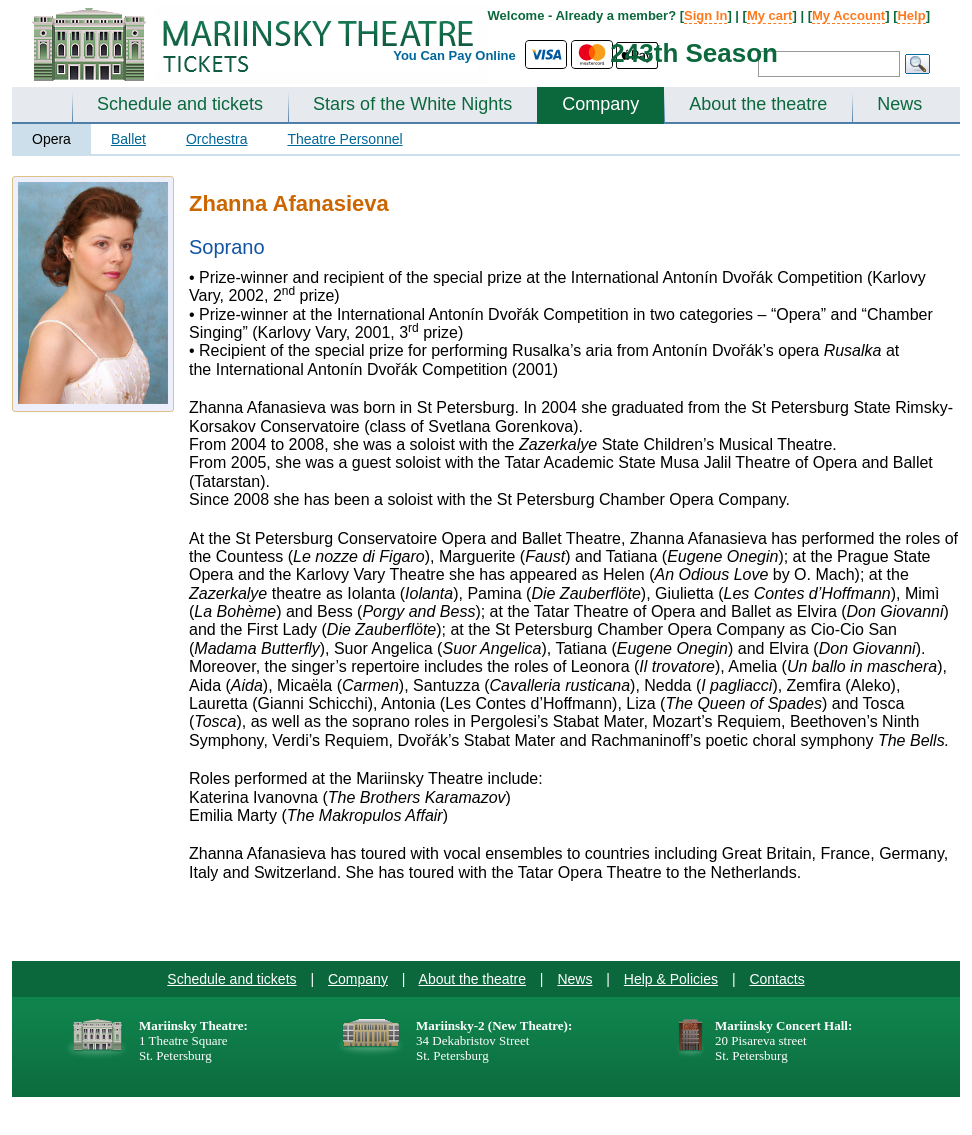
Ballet (128, 139)
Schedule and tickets (180, 104)
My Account (848, 15)
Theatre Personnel (344, 139)
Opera (51, 139)
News (899, 104)
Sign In (705, 15)
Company (600, 104)
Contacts (776, 979)
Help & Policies (671, 979)
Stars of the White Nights (412, 104)
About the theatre (758, 104)
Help (911, 15)
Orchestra (216, 139)
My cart (770, 15)
